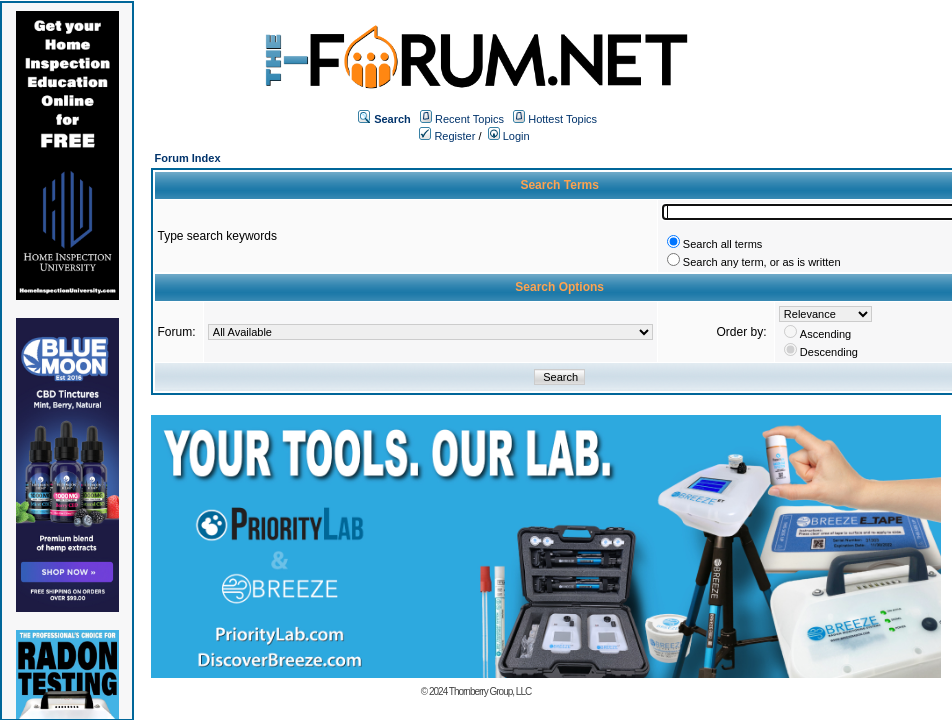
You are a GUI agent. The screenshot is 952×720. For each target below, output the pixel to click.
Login (509, 136)
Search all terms (722, 244)
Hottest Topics (562, 119)
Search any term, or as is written (762, 262)
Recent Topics (469, 119)
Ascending (825, 334)
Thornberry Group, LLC (490, 691)
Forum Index (188, 158)
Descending (829, 352)
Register (447, 136)
